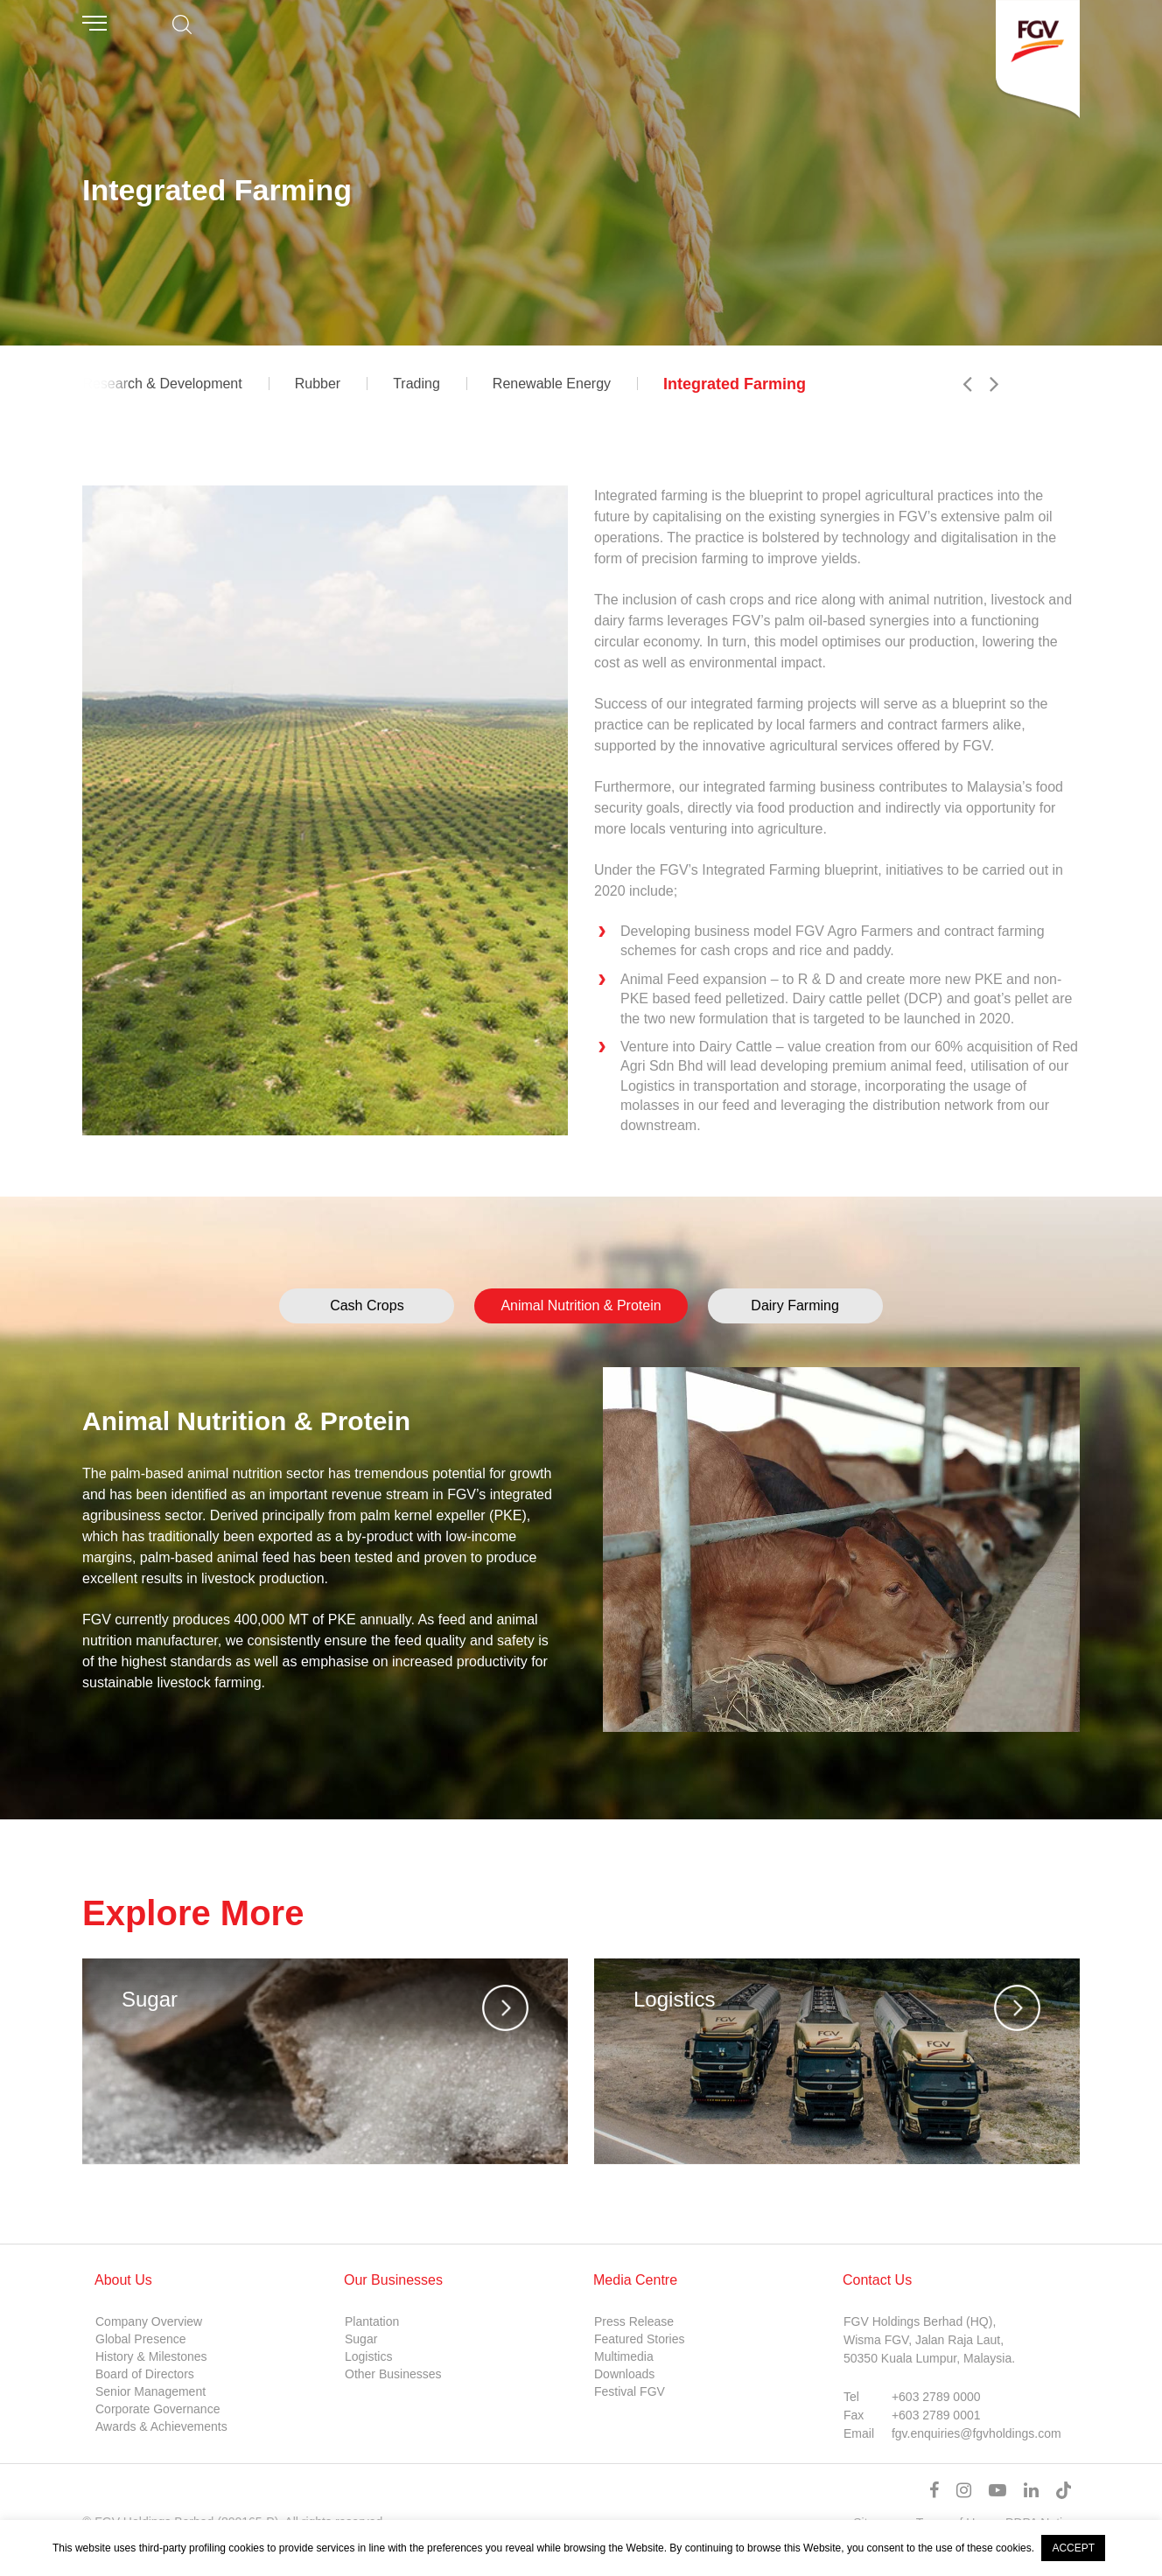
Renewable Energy (552, 383)
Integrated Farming (734, 384)
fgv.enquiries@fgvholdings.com (976, 2433)
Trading (416, 383)
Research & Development (162, 383)
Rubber (317, 383)
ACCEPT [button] (1073, 2548)
